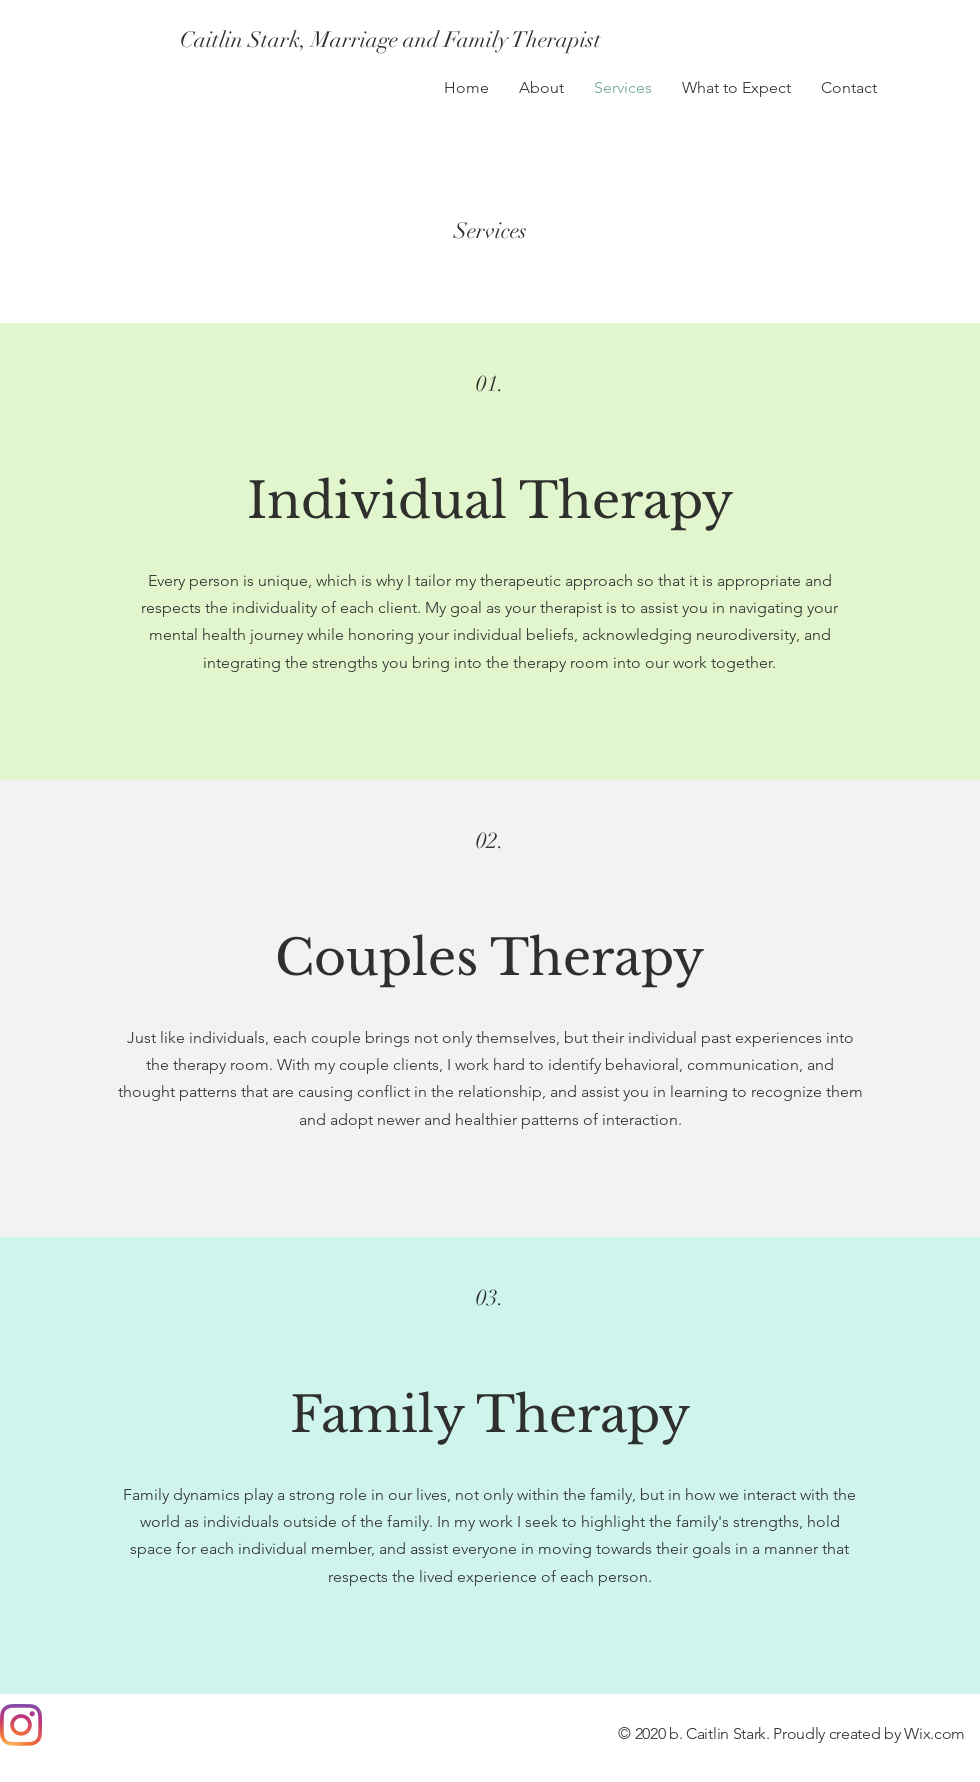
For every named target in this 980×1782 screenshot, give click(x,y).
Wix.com (934, 1733)
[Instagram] (21, 1725)
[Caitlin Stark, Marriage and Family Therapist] (390, 40)
